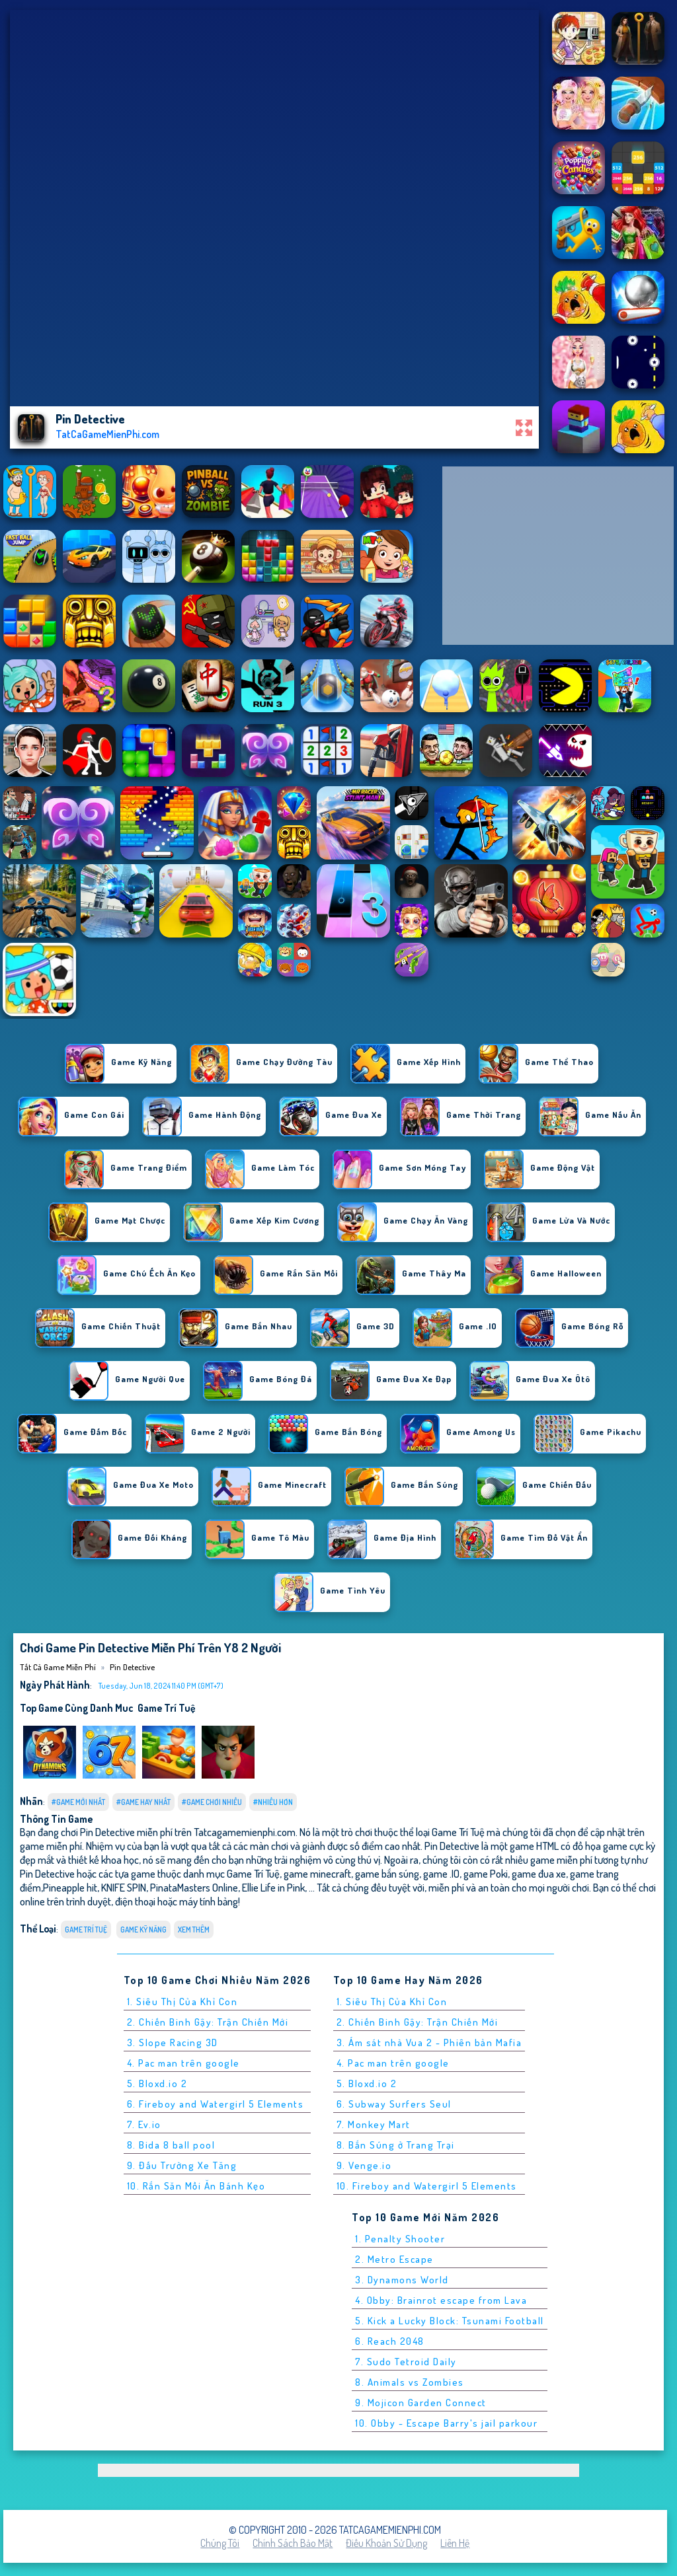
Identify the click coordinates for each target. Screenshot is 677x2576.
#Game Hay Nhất (143, 1802)
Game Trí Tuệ (166, 1707)
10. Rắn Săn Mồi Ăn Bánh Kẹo (196, 2186)
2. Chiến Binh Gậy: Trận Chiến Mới (208, 2022)
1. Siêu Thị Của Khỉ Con (182, 2001)
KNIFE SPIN (123, 1887)
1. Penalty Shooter (400, 2238)
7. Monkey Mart (374, 2124)
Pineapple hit (70, 1887)
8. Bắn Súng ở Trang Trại (396, 2145)
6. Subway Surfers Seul (394, 2104)
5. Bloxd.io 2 (157, 2083)
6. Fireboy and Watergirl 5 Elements (215, 2104)
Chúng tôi (219, 2543)
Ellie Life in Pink (273, 1887)
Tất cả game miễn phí (58, 1667)
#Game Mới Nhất (78, 1802)
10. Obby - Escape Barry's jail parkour (446, 2423)
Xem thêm (194, 1929)
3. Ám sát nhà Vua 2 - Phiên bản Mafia (429, 2042)
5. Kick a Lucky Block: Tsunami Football (449, 2320)
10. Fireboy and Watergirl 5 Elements (427, 2186)
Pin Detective (132, 1667)
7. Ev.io (144, 2124)
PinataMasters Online (194, 1887)
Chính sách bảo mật (293, 2543)
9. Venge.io (364, 2165)
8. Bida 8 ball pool (171, 2145)
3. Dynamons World (402, 2279)
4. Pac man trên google (183, 2063)
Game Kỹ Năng (143, 1929)
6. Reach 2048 (389, 2341)
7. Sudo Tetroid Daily (406, 2361)
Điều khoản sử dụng (386, 2543)
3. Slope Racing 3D (172, 2042)
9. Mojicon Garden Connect (421, 2402)
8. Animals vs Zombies (409, 2382)
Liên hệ (454, 2543)
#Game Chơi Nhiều (212, 1802)
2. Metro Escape (394, 2259)
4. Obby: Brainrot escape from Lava (441, 2300)
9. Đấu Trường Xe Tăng (182, 2165)
